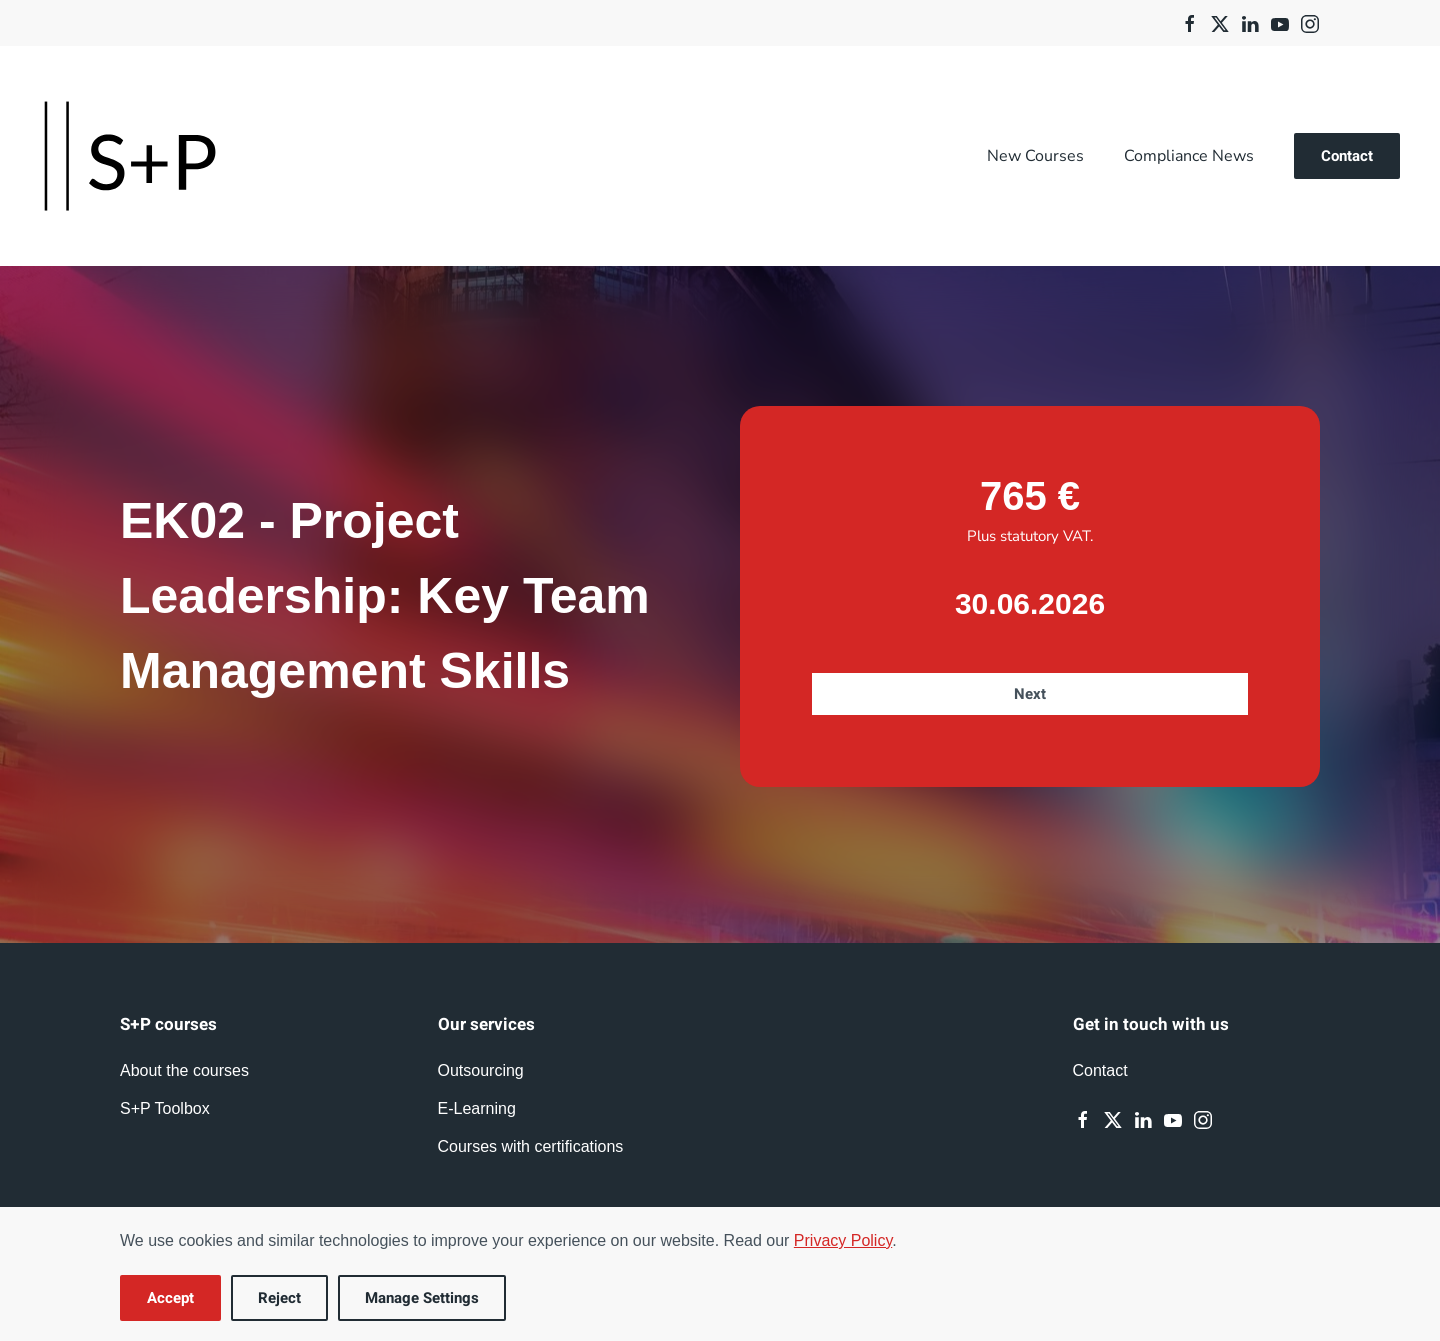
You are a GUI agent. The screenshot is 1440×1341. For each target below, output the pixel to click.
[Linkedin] (1250, 22)
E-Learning (477, 1108)
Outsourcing (481, 1070)
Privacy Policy (843, 1240)
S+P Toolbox (165, 1108)
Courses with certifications (531, 1146)
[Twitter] (1220, 22)
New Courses (1035, 156)
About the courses (184, 1070)
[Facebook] (1190, 22)
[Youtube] (1280, 22)
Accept (170, 1298)
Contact (1347, 156)
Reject (279, 1298)
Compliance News (1189, 156)
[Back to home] (130, 156)
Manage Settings (422, 1298)
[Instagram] (1310, 22)
